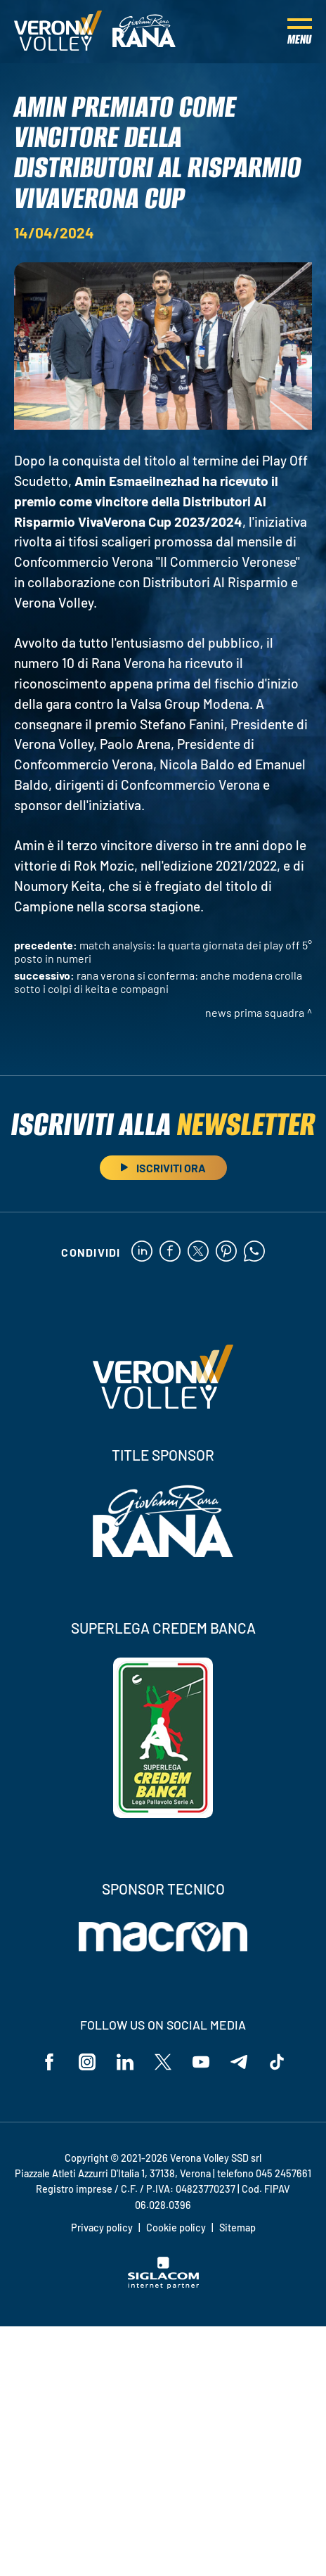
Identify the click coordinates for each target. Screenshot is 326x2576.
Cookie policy (176, 2228)
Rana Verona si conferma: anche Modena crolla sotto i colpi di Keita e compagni (158, 981)
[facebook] (170, 1252)
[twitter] (198, 1252)
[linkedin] (141, 1252)
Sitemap (237, 2228)
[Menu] (299, 31)
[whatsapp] (254, 1252)
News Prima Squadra (254, 1012)
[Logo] (58, 32)
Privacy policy (102, 2228)
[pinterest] (226, 1252)
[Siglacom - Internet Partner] (163, 2285)
